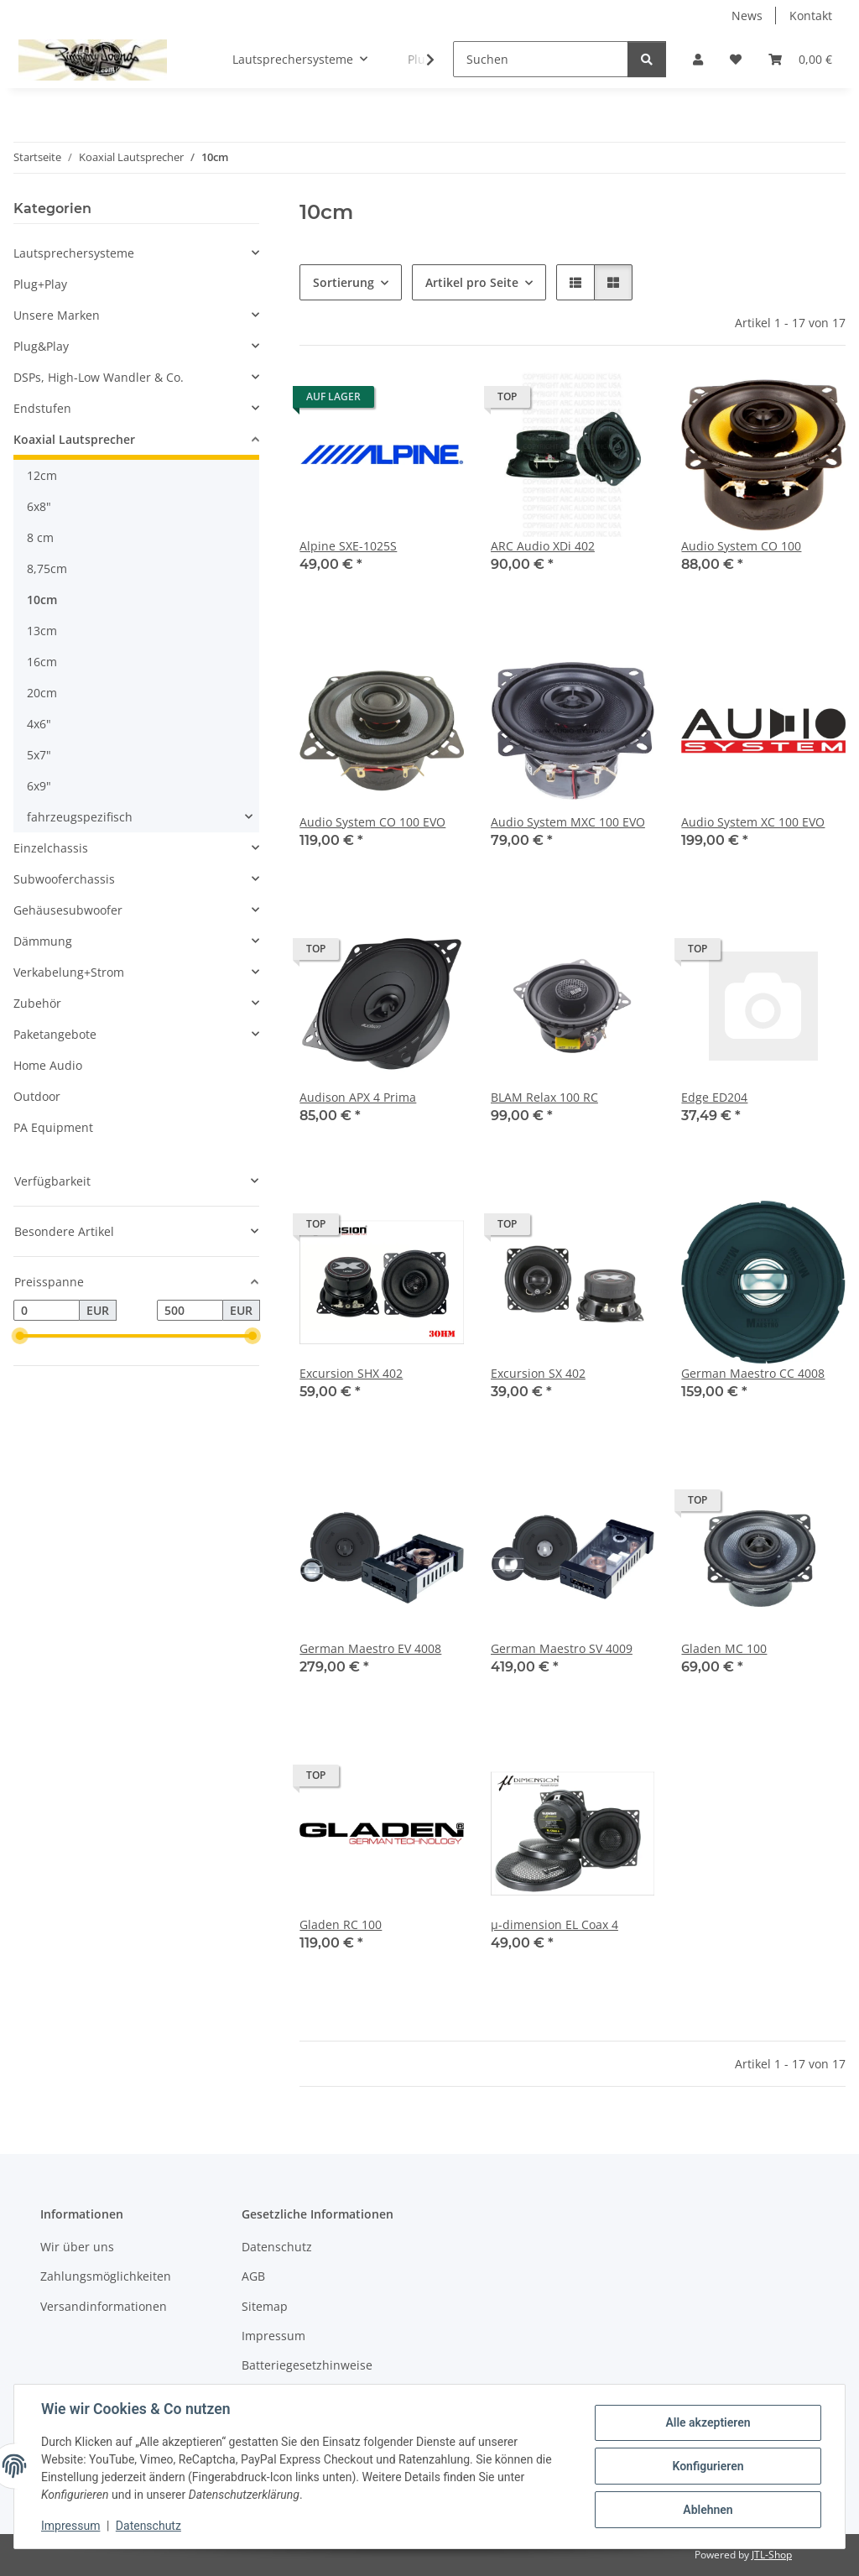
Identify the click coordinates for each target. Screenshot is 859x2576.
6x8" (39, 506)
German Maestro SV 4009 (562, 1648)
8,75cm (47, 568)
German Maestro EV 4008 (370, 1648)
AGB (253, 2276)
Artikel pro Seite (471, 282)
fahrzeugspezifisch (80, 817)
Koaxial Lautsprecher (74, 439)
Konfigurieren (707, 2466)
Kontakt (810, 15)
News (747, 15)
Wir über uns (77, 2247)
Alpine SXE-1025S (348, 546)
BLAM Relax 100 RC (544, 1097)
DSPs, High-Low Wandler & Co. (98, 377)
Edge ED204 (714, 1097)
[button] (697, 59)
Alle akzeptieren (707, 2422)
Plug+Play (40, 284)
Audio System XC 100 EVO (753, 822)
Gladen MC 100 (724, 1648)
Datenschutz (148, 2525)
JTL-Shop (772, 2554)
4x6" (39, 724)
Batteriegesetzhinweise (307, 2365)
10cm (42, 599)
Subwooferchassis (64, 879)
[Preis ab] (46, 1311)
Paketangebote (54, 1034)
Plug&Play (41, 346)
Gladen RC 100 (340, 1924)
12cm (42, 475)
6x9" (39, 786)
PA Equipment (53, 1127)
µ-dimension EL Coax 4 (554, 1924)
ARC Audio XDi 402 (543, 546)
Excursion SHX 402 (351, 1373)
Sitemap (265, 2306)
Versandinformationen (103, 2306)
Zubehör (37, 1003)
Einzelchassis (50, 848)
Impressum (70, 2525)
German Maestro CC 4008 (753, 1373)
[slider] (20, 1336)
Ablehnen (707, 2509)
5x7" (39, 755)
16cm (42, 662)
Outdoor (36, 1096)
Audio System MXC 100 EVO (568, 822)
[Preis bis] (190, 1311)
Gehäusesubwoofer (67, 910)
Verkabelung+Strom (68, 972)
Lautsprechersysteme (73, 253)
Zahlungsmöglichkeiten (105, 2276)
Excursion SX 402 (538, 1373)
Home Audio (47, 1065)
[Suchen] (540, 59)
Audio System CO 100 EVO (372, 822)
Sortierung (343, 282)
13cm (42, 631)
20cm (42, 693)
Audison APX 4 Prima (357, 1097)
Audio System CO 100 (741, 546)
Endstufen (42, 408)
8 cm (40, 537)
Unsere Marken (56, 315)
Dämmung (42, 941)
